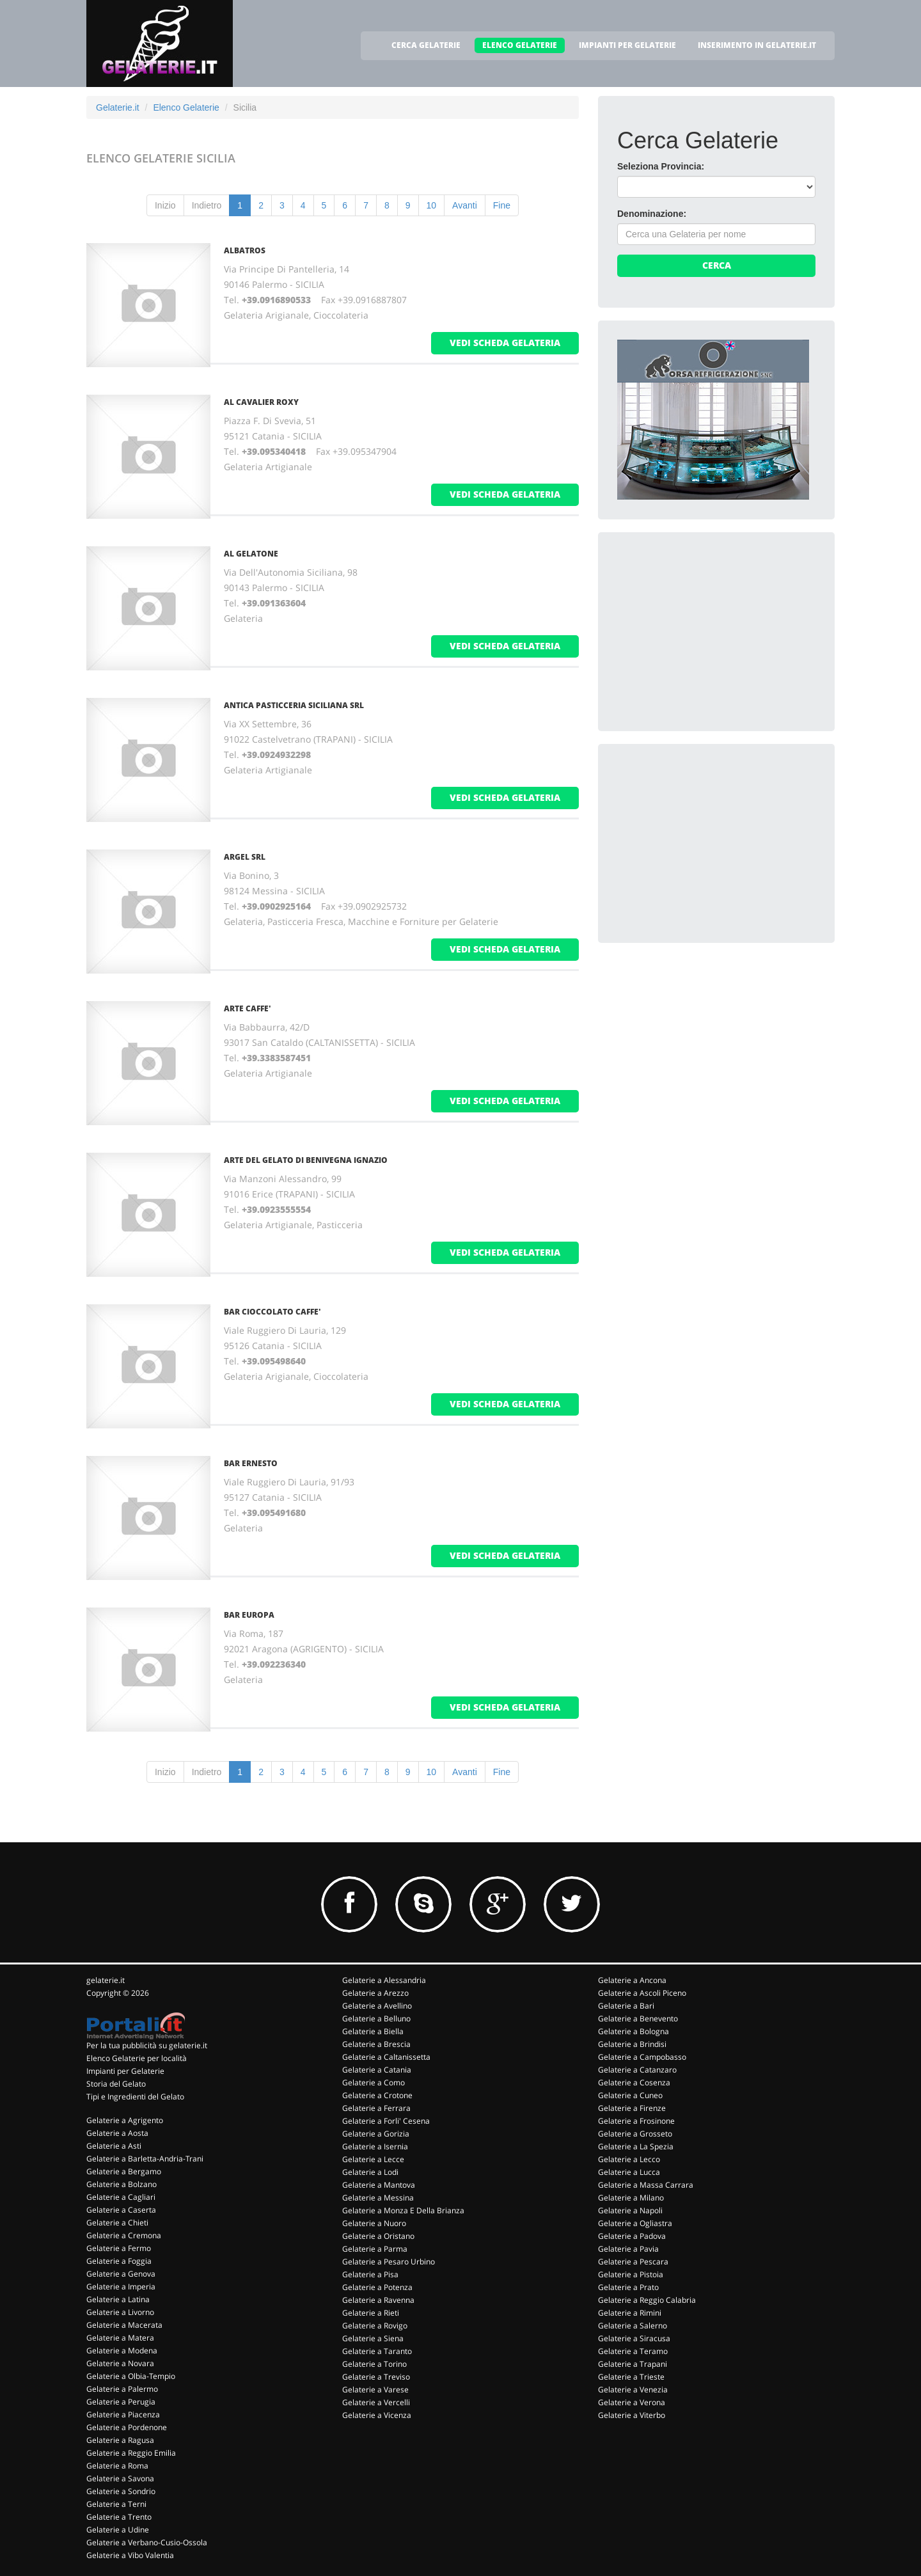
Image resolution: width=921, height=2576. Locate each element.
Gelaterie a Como (373, 2082)
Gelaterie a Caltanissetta (386, 2056)
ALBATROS (244, 250)
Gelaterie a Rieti (370, 2312)
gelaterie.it (105, 1980)
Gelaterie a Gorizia (375, 2133)
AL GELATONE (251, 553)
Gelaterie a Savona (120, 2478)
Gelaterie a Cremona (123, 2235)
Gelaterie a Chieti (117, 2222)
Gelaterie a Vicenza (376, 2415)
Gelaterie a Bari (626, 2005)
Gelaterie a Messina (378, 2197)
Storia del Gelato (116, 2083)
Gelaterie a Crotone (377, 2095)
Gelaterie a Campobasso (642, 2056)
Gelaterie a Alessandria (384, 1980)
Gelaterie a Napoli (630, 2210)
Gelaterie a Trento (119, 2516)
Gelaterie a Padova (632, 2236)
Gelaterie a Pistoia (630, 2274)
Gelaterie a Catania (376, 2069)
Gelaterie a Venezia (633, 2389)
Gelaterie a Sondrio (120, 2491)
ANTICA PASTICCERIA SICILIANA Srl (294, 705)
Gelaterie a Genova (120, 2273)
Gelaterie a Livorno (120, 2312)
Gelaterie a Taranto (377, 2351)
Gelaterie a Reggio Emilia (131, 2452)
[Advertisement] (713, 631)
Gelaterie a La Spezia (635, 2146)
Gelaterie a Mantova (378, 2184)
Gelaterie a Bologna (633, 2031)
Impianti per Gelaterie (125, 2071)
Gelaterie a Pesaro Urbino (388, 2261)
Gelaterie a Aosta (117, 2133)
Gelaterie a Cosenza (634, 2082)
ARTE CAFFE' (247, 1008)
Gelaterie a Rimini (629, 2312)
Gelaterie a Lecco (629, 2159)
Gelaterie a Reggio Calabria (647, 2300)
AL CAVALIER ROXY (261, 402)
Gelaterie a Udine (117, 2529)
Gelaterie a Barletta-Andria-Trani (144, 2158)
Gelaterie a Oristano (378, 2236)
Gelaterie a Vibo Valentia (130, 2555)
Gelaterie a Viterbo (631, 2415)
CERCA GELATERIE (425, 45)
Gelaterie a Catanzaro (637, 2069)
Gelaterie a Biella (373, 2031)
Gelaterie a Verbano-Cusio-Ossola (146, 2542)
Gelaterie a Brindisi (632, 2044)
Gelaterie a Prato (628, 2287)
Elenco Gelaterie (186, 107)
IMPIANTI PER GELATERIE (627, 45)
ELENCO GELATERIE (519, 45)
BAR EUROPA (249, 1614)
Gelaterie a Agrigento (124, 2120)
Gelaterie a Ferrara (376, 2108)
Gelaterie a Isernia (375, 2146)
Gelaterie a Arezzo (375, 1992)
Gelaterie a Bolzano (121, 2184)
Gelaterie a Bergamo (123, 2171)
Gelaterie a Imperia (120, 2286)
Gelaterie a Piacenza (123, 2414)
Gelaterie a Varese (375, 2389)
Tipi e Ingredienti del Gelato (135, 2096)
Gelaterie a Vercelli (376, 2402)
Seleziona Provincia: (660, 166)
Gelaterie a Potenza (377, 2287)
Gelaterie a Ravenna (378, 2300)
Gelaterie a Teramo (633, 2351)
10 (432, 205)
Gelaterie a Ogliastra (635, 2223)
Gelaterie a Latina (118, 2299)
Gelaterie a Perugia (120, 2401)
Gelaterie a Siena (373, 2338)
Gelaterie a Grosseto (635, 2133)
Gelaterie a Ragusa (120, 2440)
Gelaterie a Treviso (376, 2376)
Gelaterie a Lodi (370, 2172)
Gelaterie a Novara (120, 2363)
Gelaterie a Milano (631, 2197)
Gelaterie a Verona (631, 2402)
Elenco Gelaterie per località (136, 2058)
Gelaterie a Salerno (632, 2325)
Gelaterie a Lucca (629, 2172)
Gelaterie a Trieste (631, 2376)
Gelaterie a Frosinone (636, 2120)
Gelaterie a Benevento (638, 2018)
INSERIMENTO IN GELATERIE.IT (757, 45)
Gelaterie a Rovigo (374, 2325)
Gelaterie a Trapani (632, 2364)
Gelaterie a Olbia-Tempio (130, 2376)
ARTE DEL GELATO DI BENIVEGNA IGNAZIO (306, 1160)
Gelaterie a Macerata (124, 2324)
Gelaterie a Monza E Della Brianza (403, 2210)
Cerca (716, 265)
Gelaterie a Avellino (377, 2005)
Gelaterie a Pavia (628, 2248)
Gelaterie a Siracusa (634, 2338)
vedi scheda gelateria (505, 342)
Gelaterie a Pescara (633, 2261)
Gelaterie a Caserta (121, 2209)
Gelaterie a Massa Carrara (645, 2184)
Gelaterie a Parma (374, 2248)
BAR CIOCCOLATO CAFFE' (272, 1311)
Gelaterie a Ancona (632, 1980)
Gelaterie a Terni (116, 2504)
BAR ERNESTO (251, 1463)
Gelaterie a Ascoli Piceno (642, 1992)
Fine (501, 205)
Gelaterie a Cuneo (630, 2095)
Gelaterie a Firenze (632, 2108)
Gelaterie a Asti (113, 2145)
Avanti (464, 205)
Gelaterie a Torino (374, 2364)
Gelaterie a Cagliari (120, 2197)
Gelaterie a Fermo (118, 2248)
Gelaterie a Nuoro (374, 2223)
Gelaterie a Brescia (376, 2044)
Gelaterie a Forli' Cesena (386, 2120)
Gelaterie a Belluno (376, 2018)
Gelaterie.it (117, 107)
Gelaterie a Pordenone (126, 2427)
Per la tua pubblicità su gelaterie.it (146, 2045)
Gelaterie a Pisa (370, 2274)
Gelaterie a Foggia (119, 2261)
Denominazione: (651, 214)
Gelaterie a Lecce (373, 2159)
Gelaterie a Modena (121, 2350)
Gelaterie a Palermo (122, 2388)
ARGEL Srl (244, 856)
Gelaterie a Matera (120, 2337)
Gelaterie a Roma (117, 2465)
